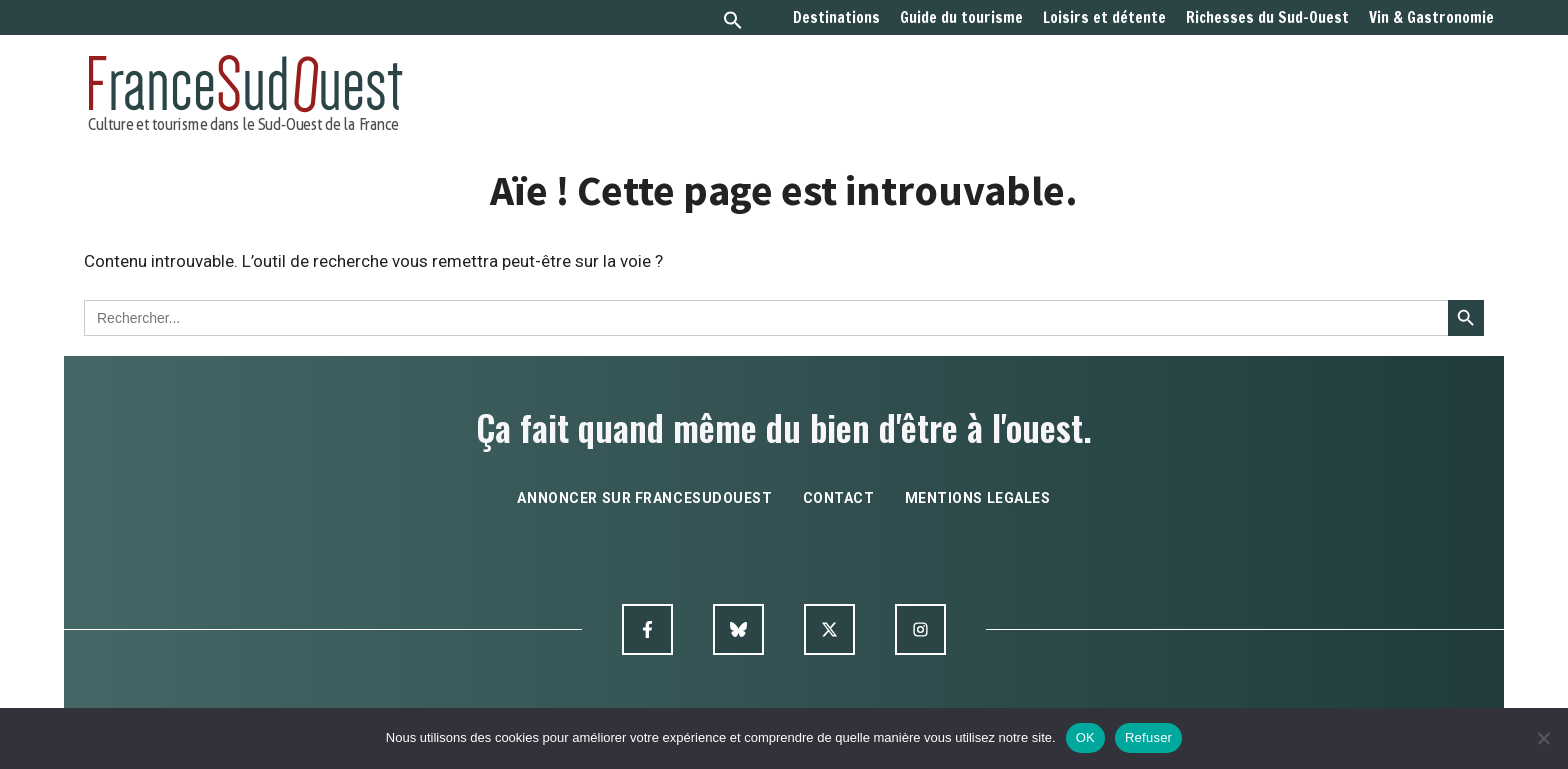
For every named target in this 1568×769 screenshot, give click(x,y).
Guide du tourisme (961, 18)
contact (839, 498)
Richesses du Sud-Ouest (1267, 18)
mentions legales (978, 498)
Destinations (836, 18)
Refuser (1148, 737)
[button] (733, 22)
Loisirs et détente (1104, 18)
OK (1085, 737)
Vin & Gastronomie (1431, 18)
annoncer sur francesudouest (644, 498)
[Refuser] (1543, 738)
